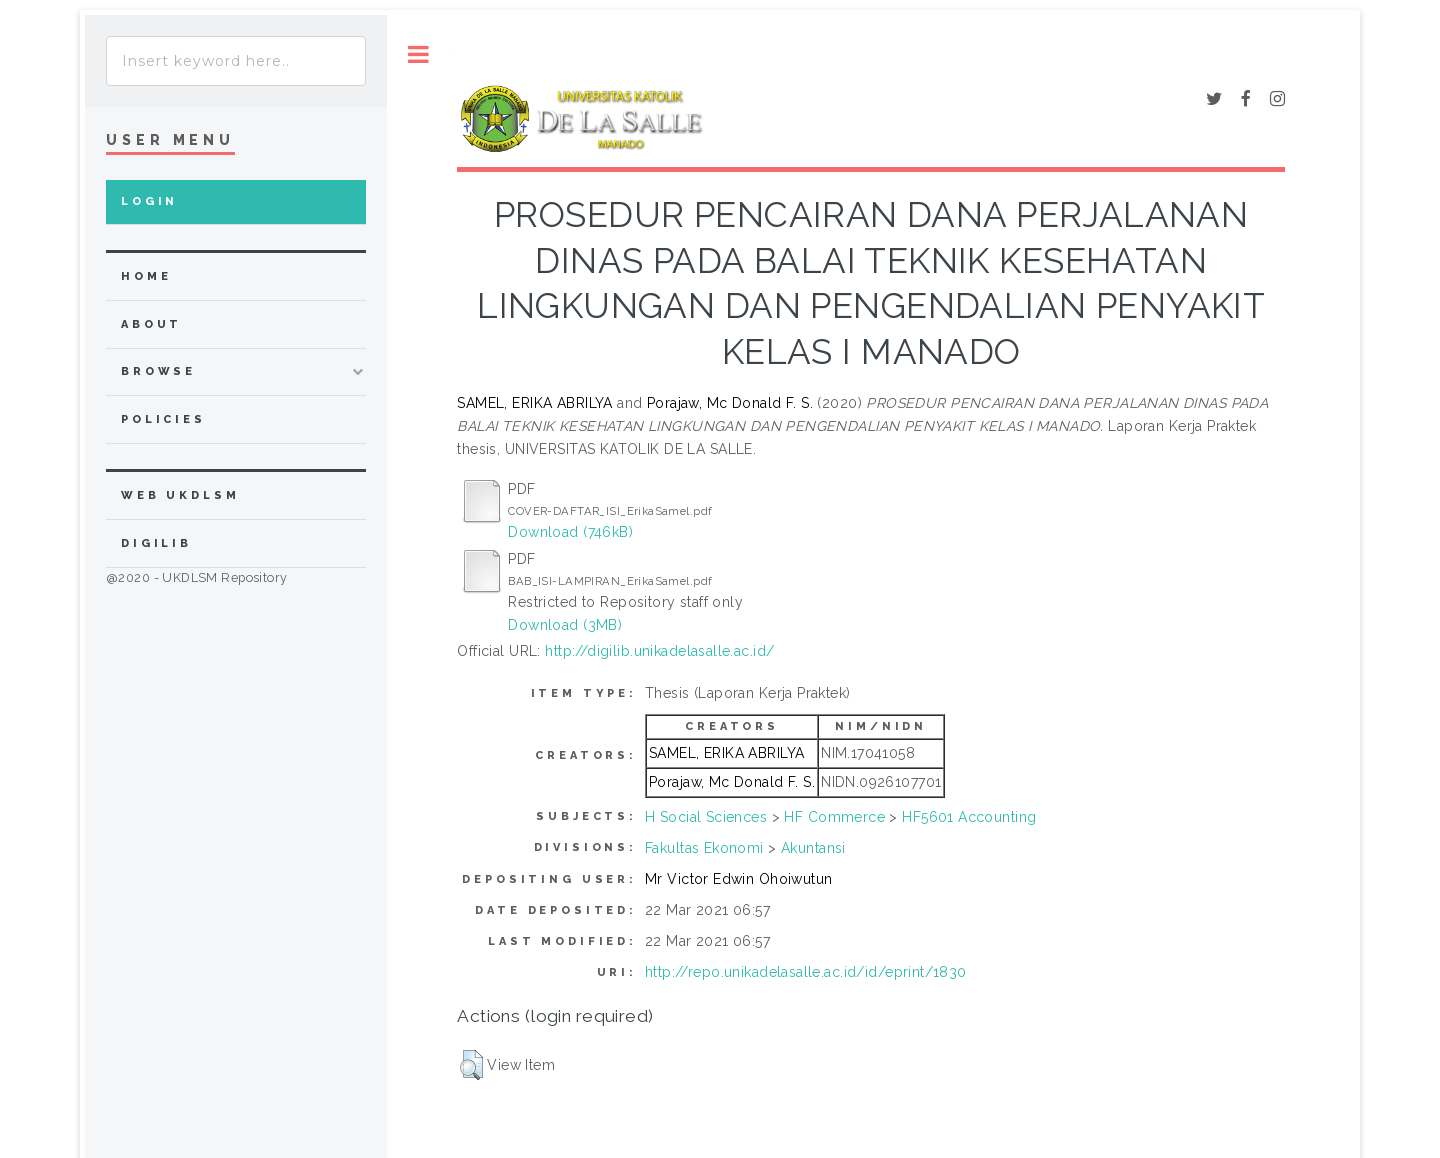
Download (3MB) (565, 625)
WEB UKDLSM (180, 495)
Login (149, 201)
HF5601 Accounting (969, 817)
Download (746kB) (570, 532)
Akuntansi (813, 848)
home (146, 276)
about (151, 324)
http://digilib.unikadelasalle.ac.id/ (659, 651)
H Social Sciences (706, 817)
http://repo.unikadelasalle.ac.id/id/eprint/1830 (806, 972)
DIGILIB (156, 543)
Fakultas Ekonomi (704, 848)
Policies (163, 419)
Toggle (418, 54)
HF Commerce (834, 817)
